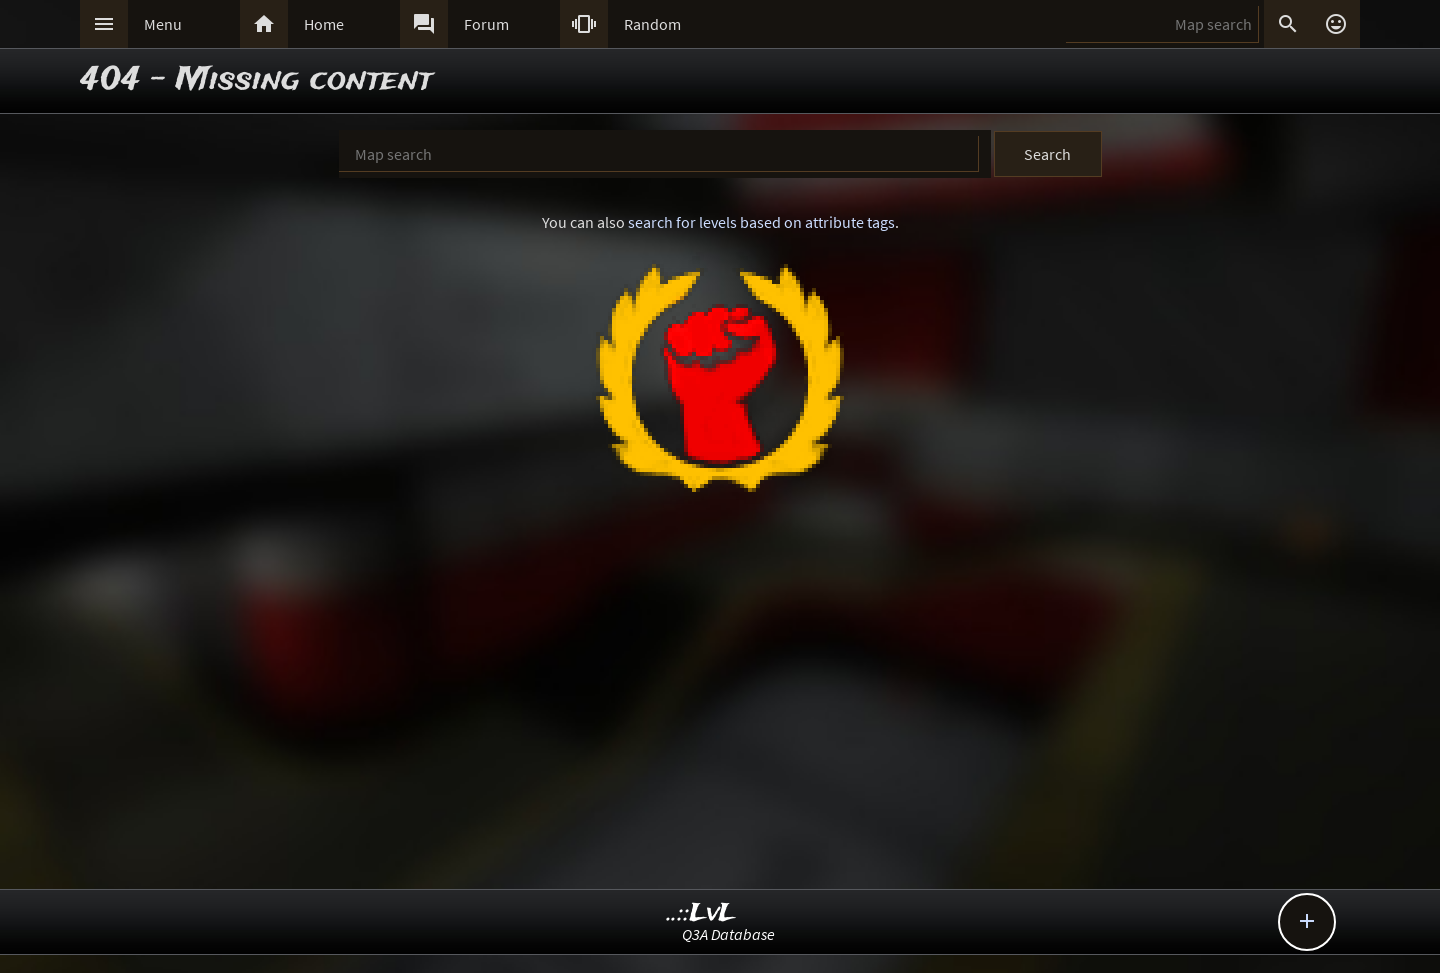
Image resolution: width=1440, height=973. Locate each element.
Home (324, 24)
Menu (163, 24)
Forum (486, 24)
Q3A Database (728, 934)
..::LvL (701, 913)
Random (652, 24)
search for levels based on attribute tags (761, 222)
